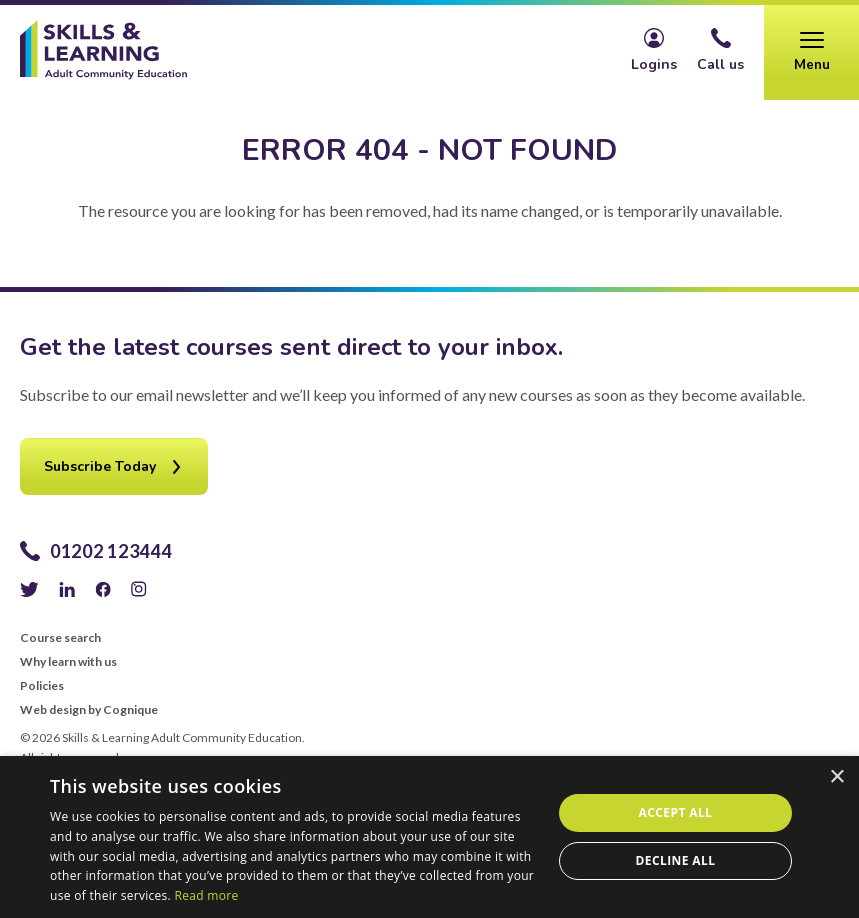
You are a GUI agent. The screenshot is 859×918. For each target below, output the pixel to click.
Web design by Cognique (89, 710)
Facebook (103, 589)
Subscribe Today (100, 466)
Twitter (29, 589)
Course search (60, 638)
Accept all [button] (676, 812)
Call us (720, 64)
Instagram (139, 589)
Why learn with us (68, 662)
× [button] (836, 777)
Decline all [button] (676, 860)
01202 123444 (111, 551)
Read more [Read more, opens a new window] (207, 895)
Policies (42, 686)
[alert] (429, 837)
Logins (654, 64)
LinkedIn (67, 589)
